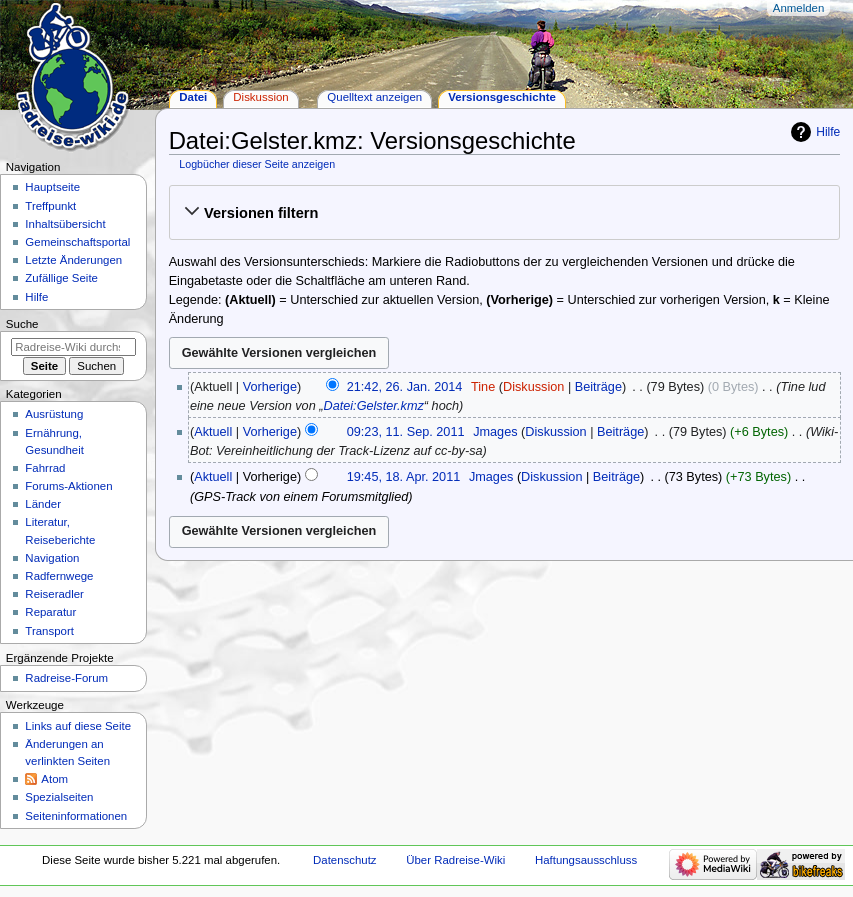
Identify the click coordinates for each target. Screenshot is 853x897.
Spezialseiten (59, 797)
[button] (504, 213)
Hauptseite (52, 187)
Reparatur (50, 612)
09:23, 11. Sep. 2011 (406, 432)
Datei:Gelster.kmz (373, 406)
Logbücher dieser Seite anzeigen (257, 164)
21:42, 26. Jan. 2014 (405, 387)
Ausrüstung (54, 414)
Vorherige (270, 387)
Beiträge (598, 387)
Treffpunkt (50, 206)
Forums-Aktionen (68, 486)
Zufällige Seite (61, 278)
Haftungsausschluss (586, 860)
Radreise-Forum (66, 678)
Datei (193, 97)
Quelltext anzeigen (374, 97)
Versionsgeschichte (502, 97)
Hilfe (828, 132)
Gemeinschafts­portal (77, 242)
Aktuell (213, 432)
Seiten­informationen (76, 816)
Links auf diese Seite (78, 726)
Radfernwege (59, 576)
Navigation (52, 558)
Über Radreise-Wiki (455, 860)
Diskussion (533, 387)
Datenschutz (345, 860)
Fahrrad (45, 468)
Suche (22, 324)
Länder (43, 504)
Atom (54, 779)
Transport (49, 631)
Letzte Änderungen (73, 260)
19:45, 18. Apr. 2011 (404, 477)
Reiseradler (54, 594)
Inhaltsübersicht (65, 224)
